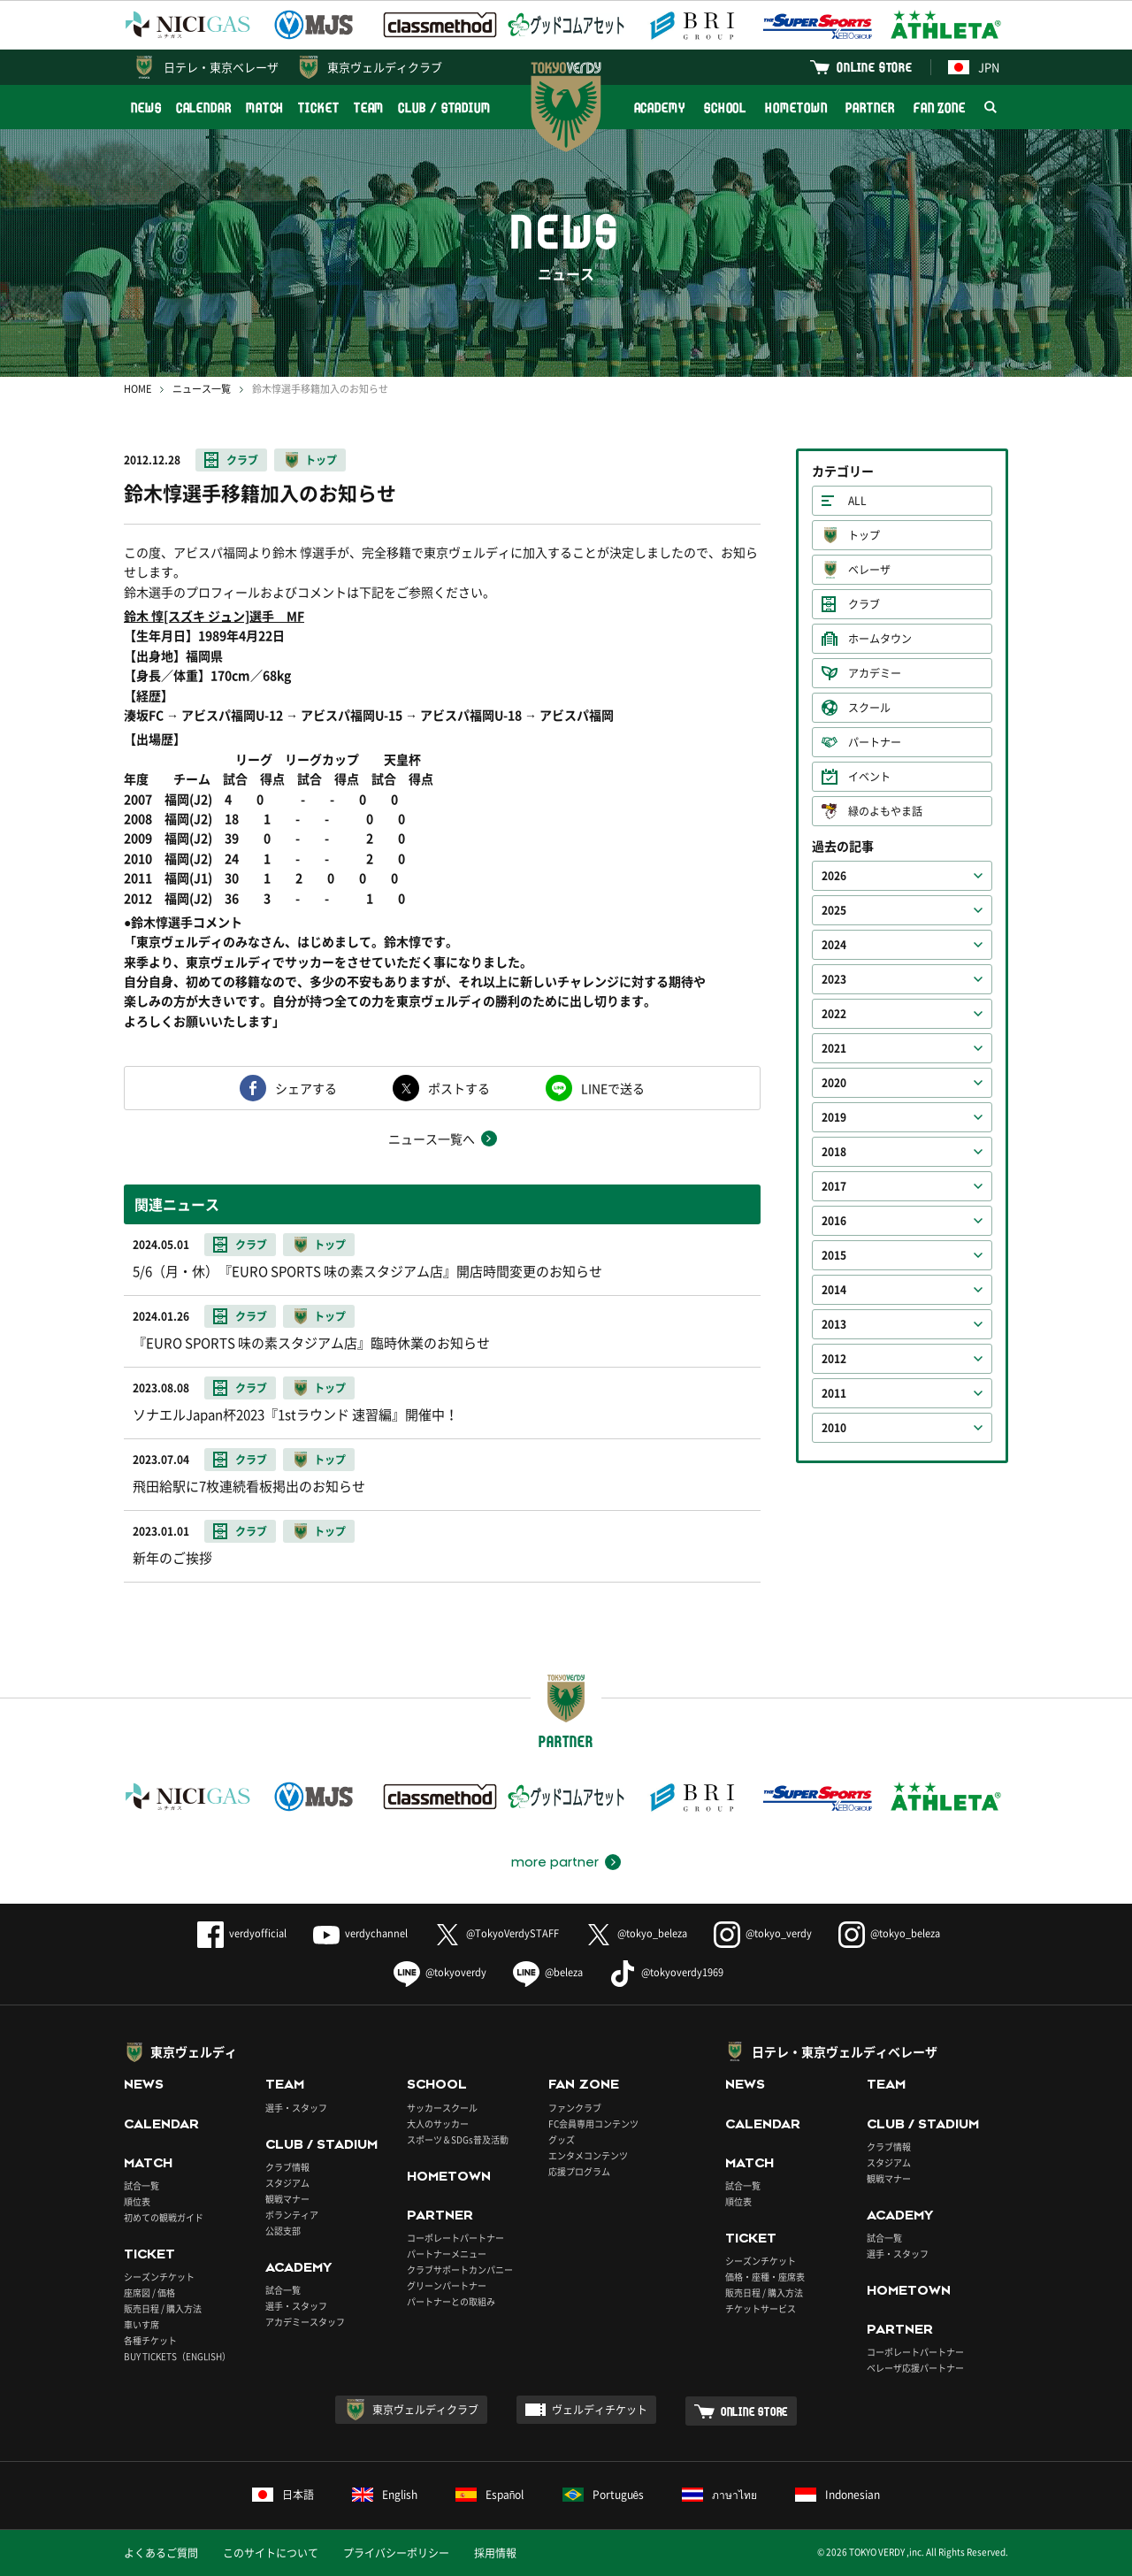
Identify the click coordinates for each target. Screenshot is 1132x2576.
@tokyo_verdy (763, 1933)
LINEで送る (613, 1088)
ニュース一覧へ (431, 1138)
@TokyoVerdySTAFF (496, 1933)
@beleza (548, 1972)
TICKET (318, 107)
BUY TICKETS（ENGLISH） (177, 2356)
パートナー (874, 742)
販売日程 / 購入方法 (163, 2308)
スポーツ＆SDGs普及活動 (458, 2139)
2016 (834, 1221)
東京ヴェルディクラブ (384, 66)
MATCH (265, 107)
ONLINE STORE (875, 66)
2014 (834, 1290)
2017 (834, 1186)
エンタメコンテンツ (588, 2155)
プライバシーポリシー (396, 2553)
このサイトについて (270, 2553)
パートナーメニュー (446, 2253)
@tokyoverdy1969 (666, 1972)
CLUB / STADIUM (444, 107)
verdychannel (360, 1933)
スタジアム (287, 2182)
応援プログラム (579, 2171)
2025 (834, 910)
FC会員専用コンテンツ (593, 2123)
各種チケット (150, 2340)
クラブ (242, 460)
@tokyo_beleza (636, 1933)
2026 (834, 876)
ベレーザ (869, 570)
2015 (834, 1255)
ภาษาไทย (719, 2495)
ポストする (459, 1088)
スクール (869, 708)
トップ (321, 460)
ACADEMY (659, 107)
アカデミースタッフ (305, 2321)
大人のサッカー (438, 2123)
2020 (834, 1083)
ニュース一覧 (201, 388)
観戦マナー (287, 2198)
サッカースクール (442, 2107)
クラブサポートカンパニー (460, 2269)
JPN (973, 66)
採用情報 (495, 2553)
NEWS (146, 107)
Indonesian (837, 2495)
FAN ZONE (940, 107)
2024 (834, 945)
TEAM (369, 107)
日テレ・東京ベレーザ (221, 66)
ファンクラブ (574, 2107)
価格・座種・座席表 (765, 2276)
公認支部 (283, 2230)
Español (489, 2495)
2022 (834, 1014)
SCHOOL (725, 107)
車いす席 (141, 2324)
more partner (555, 1862)
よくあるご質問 (161, 2553)
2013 (834, 1324)
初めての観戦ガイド (163, 2217)
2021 (834, 1048)
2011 (834, 1393)
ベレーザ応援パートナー (915, 2367)
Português (603, 2495)
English (384, 2495)
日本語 (283, 2495)
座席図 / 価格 (149, 2292)
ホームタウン (880, 639)
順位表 (137, 2201)
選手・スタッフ (296, 2107)
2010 (834, 1428)
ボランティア (291, 2214)
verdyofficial (242, 1933)
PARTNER (869, 107)
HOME (137, 388)
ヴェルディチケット (599, 2410)
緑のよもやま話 (885, 811)
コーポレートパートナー (455, 2237)
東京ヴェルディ (193, 2051)
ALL (857, 501)
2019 (834, 1117)
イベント (869, 777)
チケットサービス (760, 2308)
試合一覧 (141, 2185)
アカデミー (874, 673)
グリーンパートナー (446, 2285)
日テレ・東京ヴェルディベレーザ (844, 2051)
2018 (834, 1152)
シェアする (306, 1088)
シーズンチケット (159, 2276)
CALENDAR (204, 107)
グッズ (561, 2139)
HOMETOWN (796, 107)
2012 (834, 1359)
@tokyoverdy (440, 1972)
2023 (834, 979)
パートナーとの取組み (451, 2301)
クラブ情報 (287, 2167)
